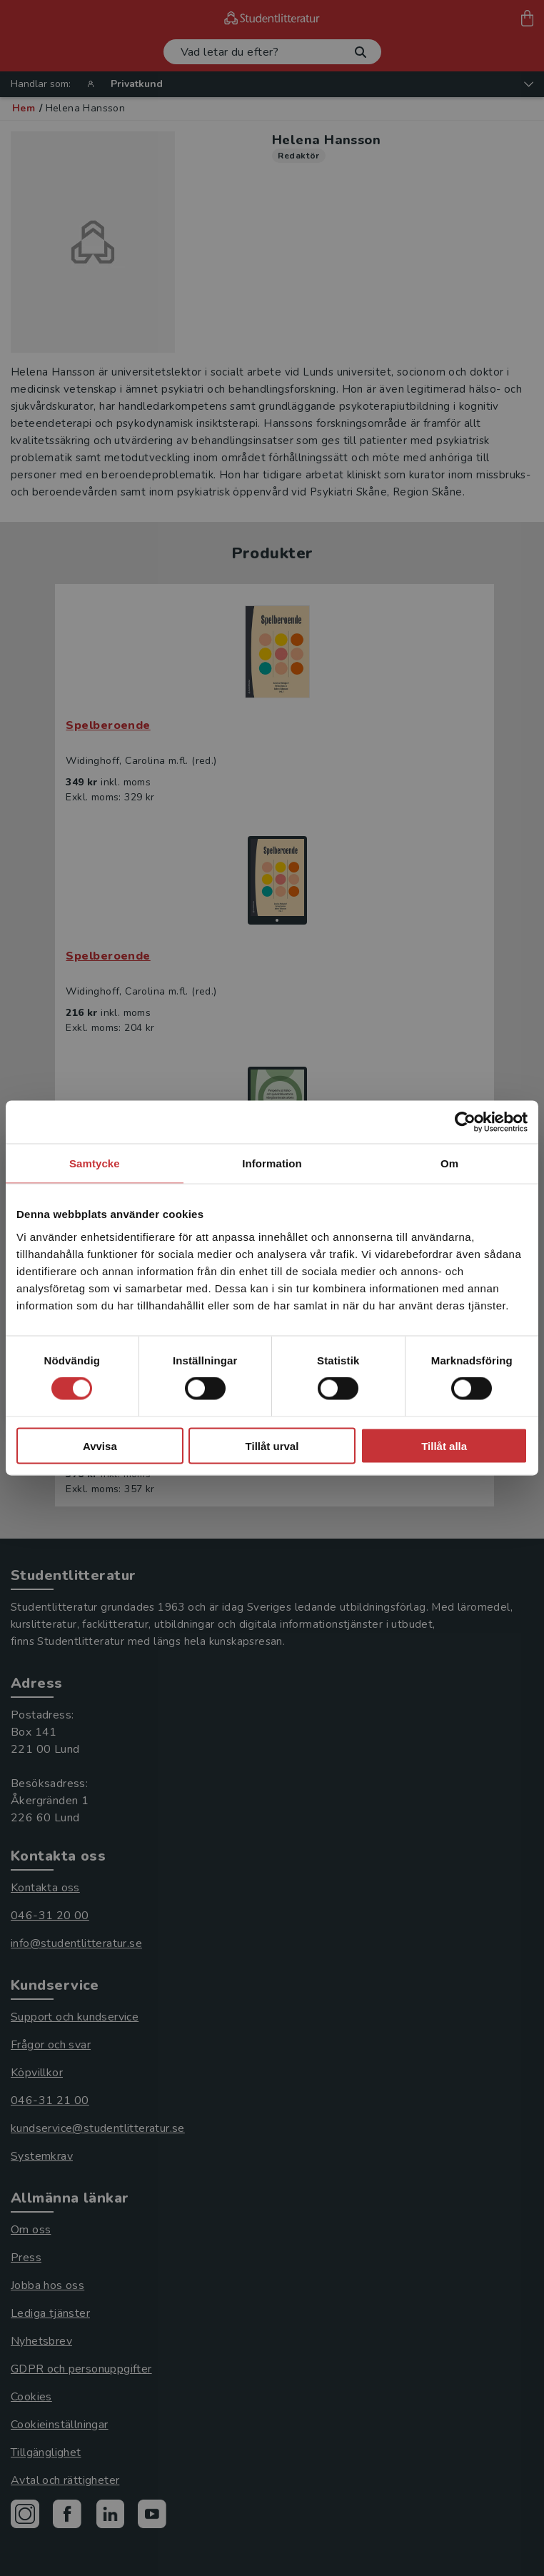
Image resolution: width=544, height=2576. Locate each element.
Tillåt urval (272, 1445)
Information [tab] (272, 1163)
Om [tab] (449, 1163)
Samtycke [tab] (94, 1163)
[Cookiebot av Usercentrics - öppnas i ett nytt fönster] (465, 1122)
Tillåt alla (444, 1445)
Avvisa (100, 1445)
